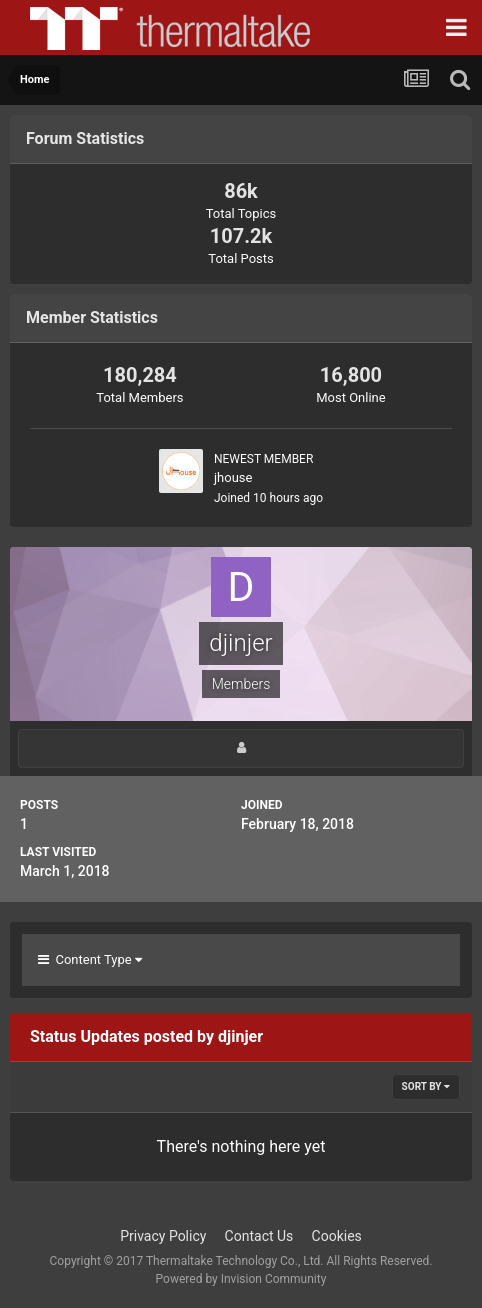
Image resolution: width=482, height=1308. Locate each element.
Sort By (426, 1086)
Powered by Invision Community (241, 1279)
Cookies (337, 1236)
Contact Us (259, 1236)
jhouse (233, 477)
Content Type (90, 959)
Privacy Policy (163, 1236)
